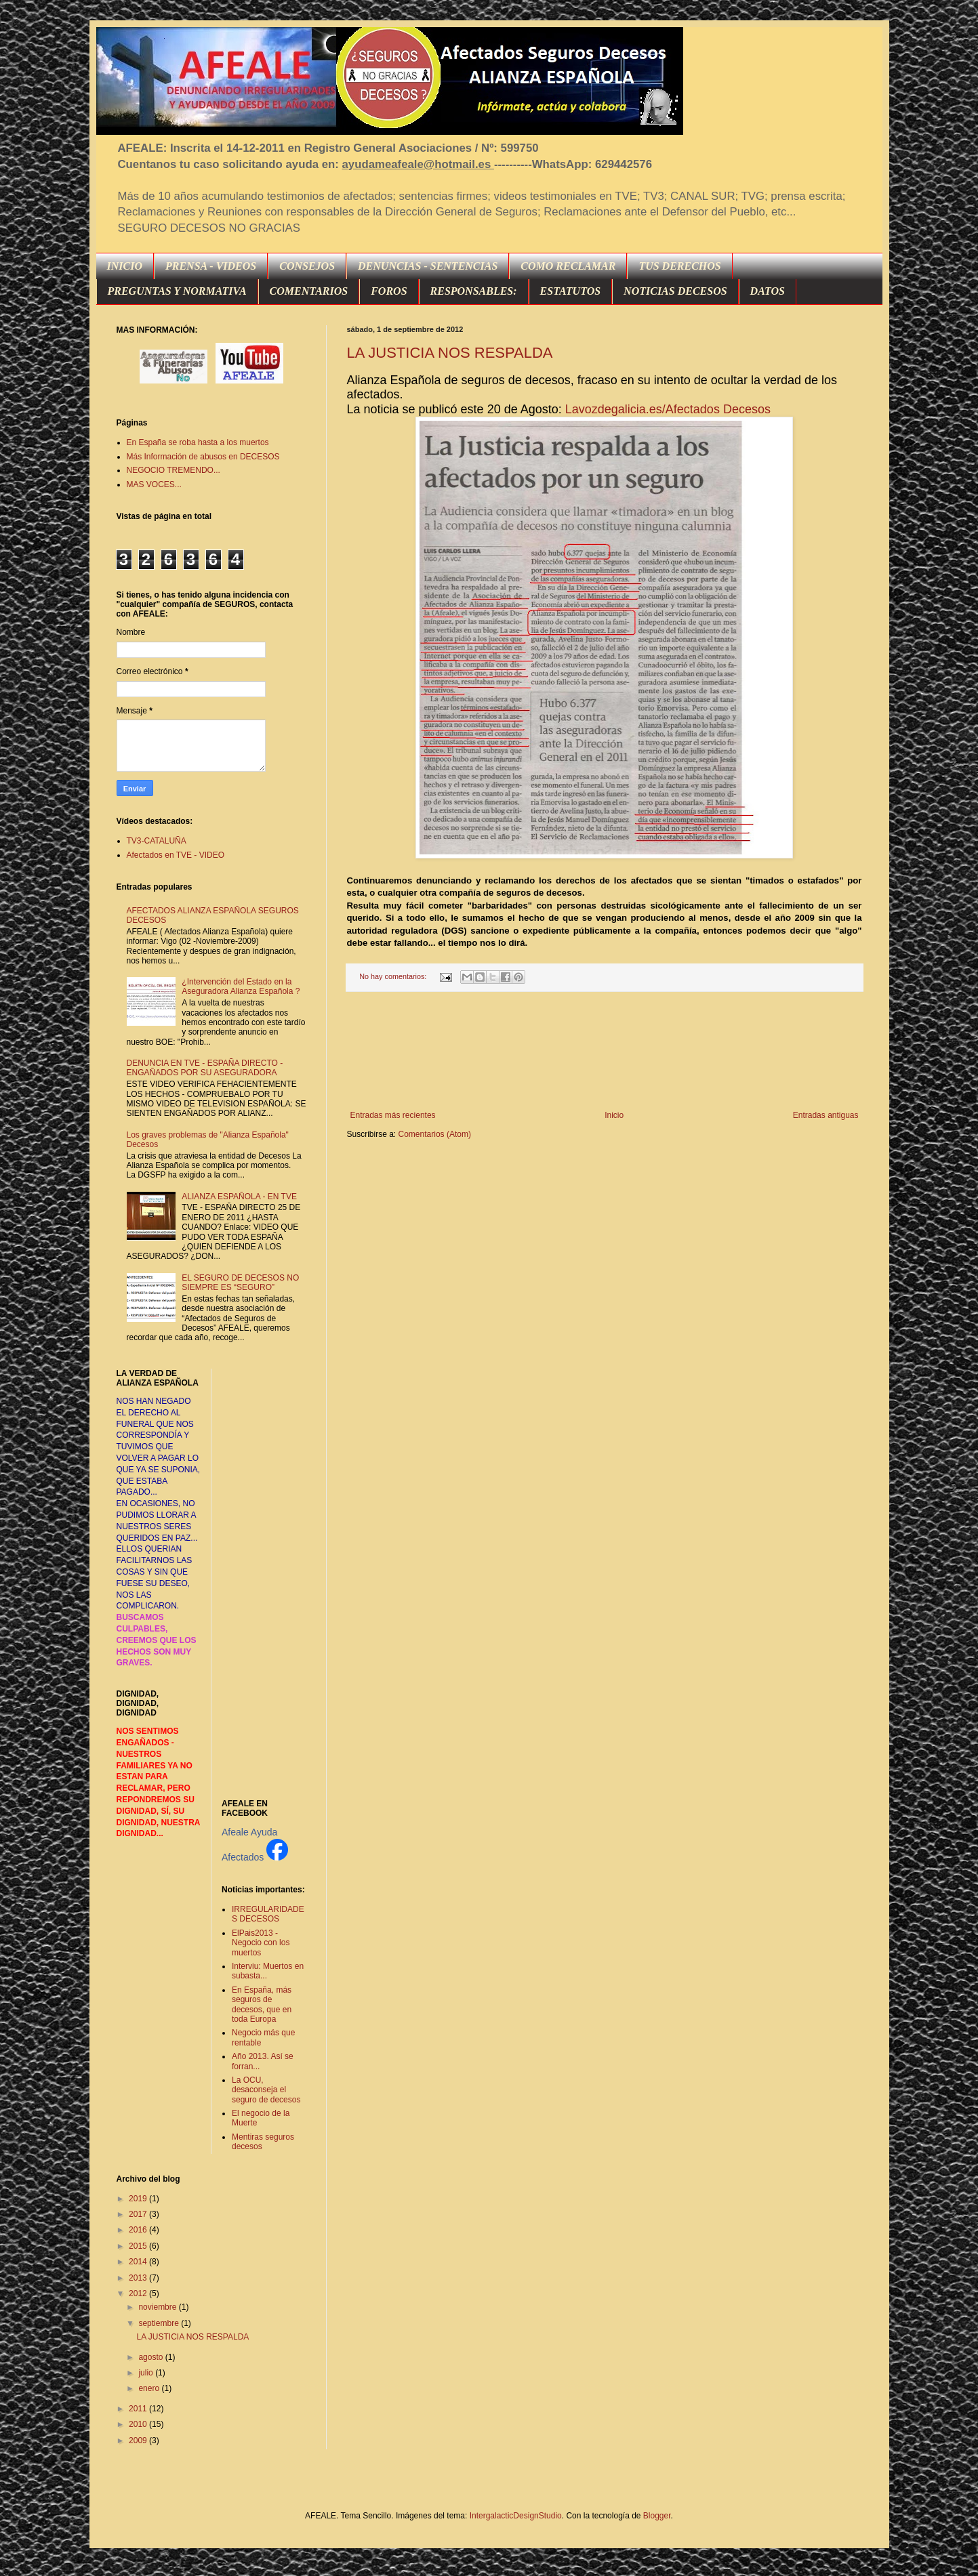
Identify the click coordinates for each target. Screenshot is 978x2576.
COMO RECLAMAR (568, 266)
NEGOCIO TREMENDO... (173, 470)
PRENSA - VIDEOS (210, 266)
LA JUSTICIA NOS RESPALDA (450, 352)
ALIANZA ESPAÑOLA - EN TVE (239, 1196)
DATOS (767, 291)
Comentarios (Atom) (435, 1134)
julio (146, 2372)
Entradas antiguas (826, 1115)
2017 (139, 2214)
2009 (139, 2440)
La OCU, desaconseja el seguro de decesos (266, 2089)
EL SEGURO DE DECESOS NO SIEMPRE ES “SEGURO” (240, 1282)
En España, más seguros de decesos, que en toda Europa (261, 2004)
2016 (139, 2230)
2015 (139, 2246)
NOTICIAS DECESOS (675, 291)
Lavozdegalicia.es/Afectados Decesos (668, 409)
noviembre (158, 2307)
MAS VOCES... (154, 484)
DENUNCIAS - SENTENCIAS (427, 266)
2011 (139, 2408)
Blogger (657, 2515)
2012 (139, 2293)
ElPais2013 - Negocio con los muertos (260, 1942)
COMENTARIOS (309, 291)
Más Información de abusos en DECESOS (203, 456)
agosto (151, 2357)
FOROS (389, 291)
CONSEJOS (307, 266)
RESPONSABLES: (473, 291)
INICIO (124, 266)
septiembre (159, 2323)
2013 (139, 2278)
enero (149, 2388)
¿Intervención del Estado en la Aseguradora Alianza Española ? (241, 986)
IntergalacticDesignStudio (516, 2515)
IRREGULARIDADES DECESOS (268, 1914)
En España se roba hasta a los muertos (198, 442)
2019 (139, 2198)
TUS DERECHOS (679, 266)
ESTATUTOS (570, 291)
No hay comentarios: (393, 976)
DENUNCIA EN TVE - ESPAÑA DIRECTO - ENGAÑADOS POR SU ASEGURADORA (205, 1067)
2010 (139, 2424)
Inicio (614, 1115)
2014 (139, 2261)
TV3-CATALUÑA (156, 841)
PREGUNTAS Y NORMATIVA (177, 291)
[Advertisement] (604, 1051)
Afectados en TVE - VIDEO (176, 855)
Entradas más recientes (393, 1115)
